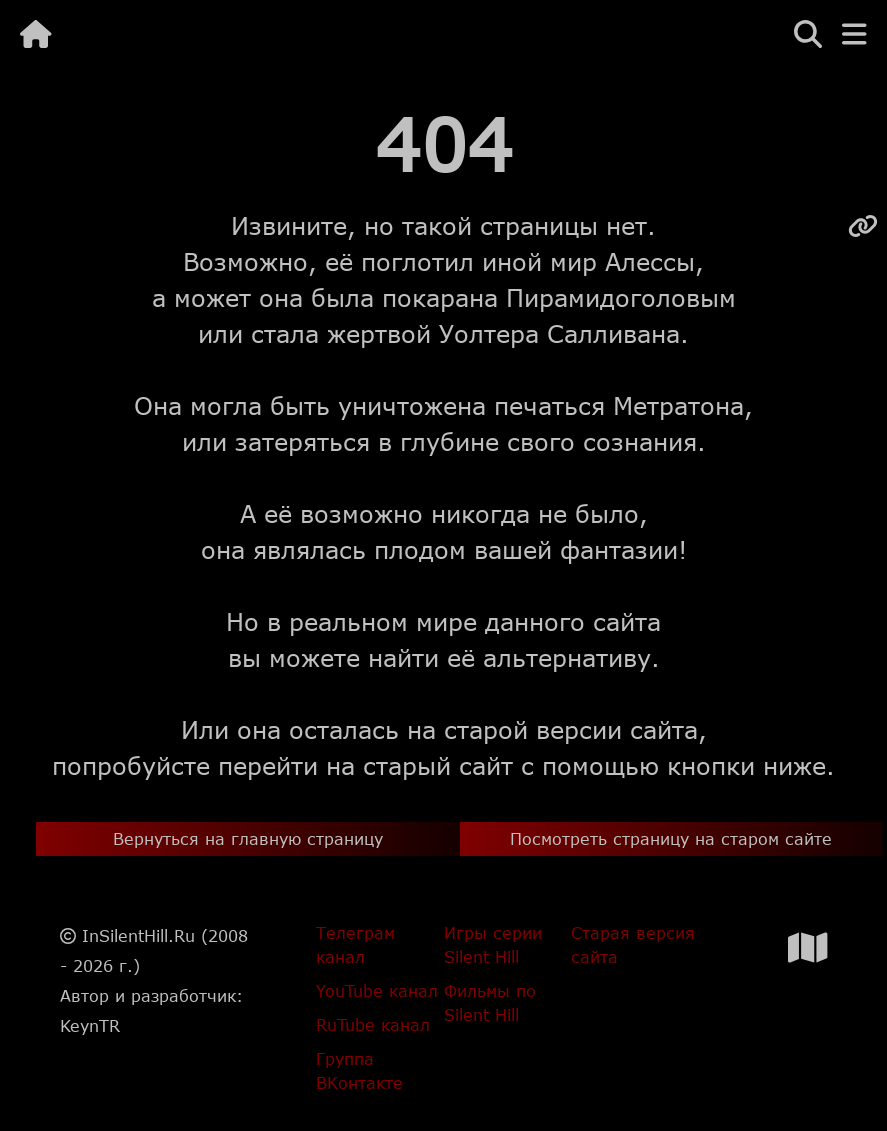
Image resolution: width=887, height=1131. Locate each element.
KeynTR (90, 1025)
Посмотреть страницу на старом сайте (671, 838)
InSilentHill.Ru (138, 935)
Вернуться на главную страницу (248, 838)
